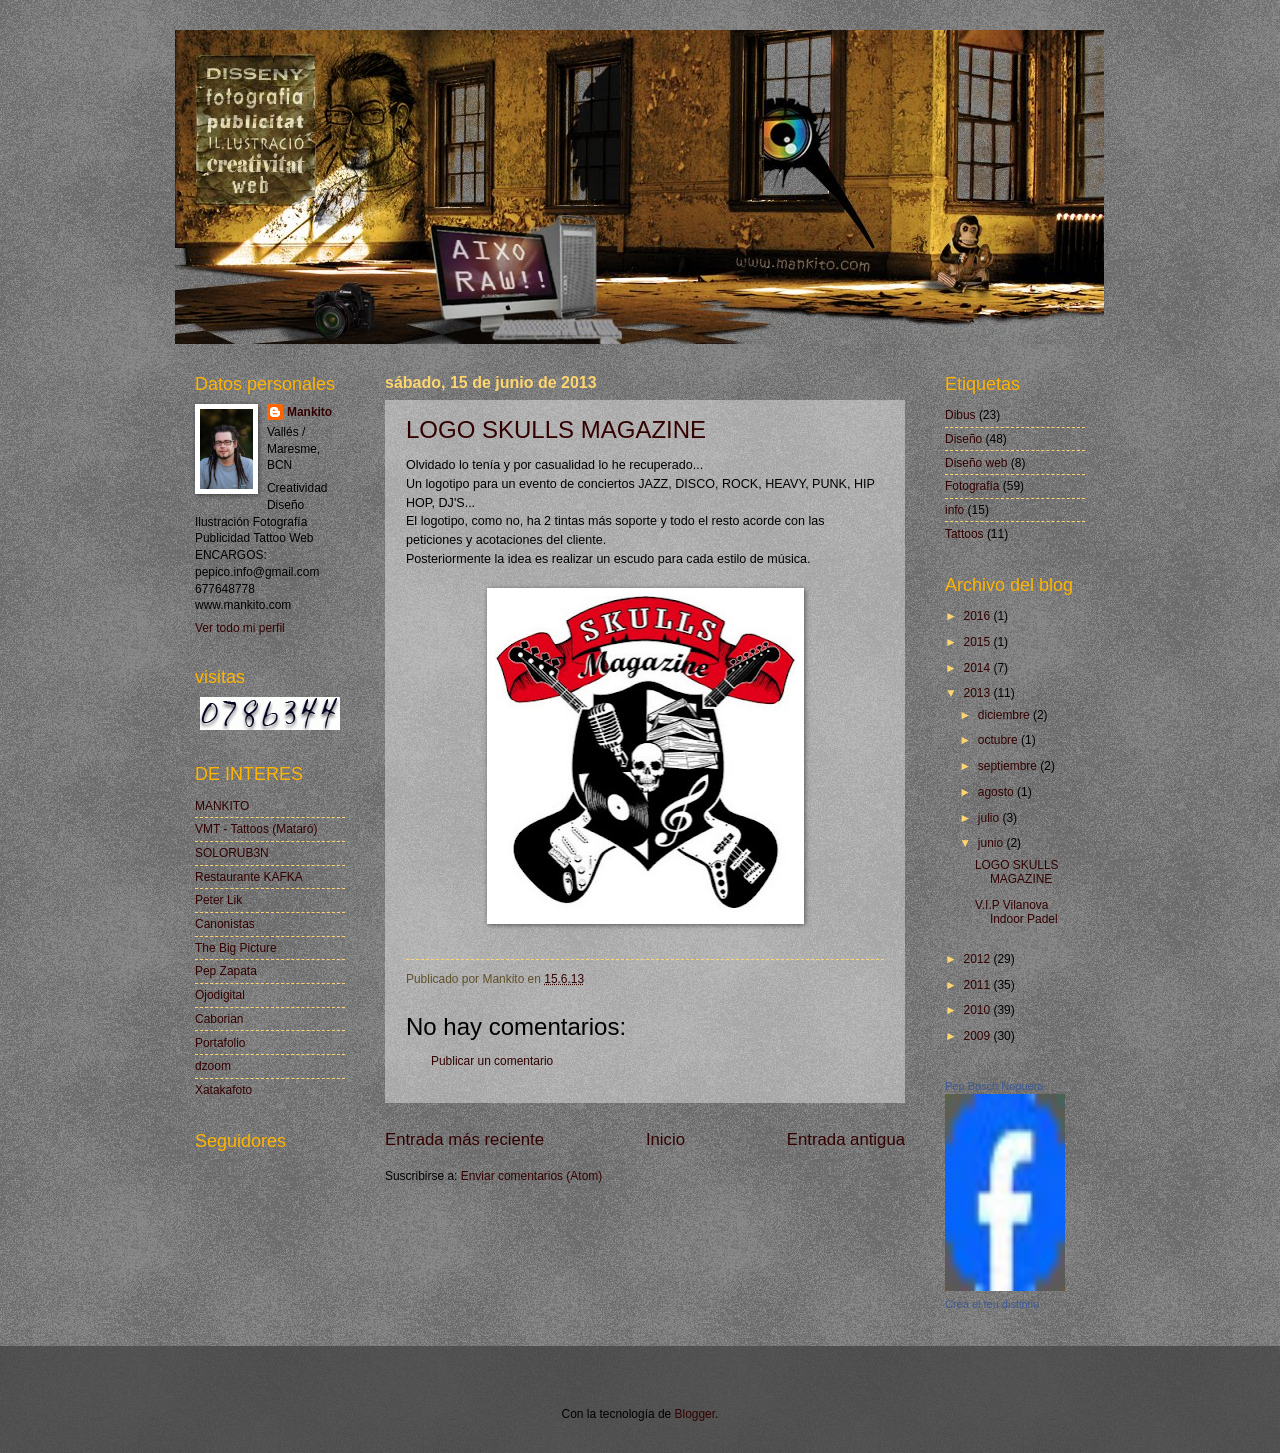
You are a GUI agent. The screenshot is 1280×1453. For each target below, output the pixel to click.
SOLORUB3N (232, 853)
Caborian (219, 1019)
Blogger (695, 1414)
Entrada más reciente (464, 1139)
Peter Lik (218, 900)
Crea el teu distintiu (992, 1304)
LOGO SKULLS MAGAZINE (556, 429)
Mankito (309, 412)
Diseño (963, 439)
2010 (978, 1010)
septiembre (1009, 766)
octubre (999, 740)
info (954, 510)
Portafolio (220, 1043)
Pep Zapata (226, 971)
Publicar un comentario (492, 1061)
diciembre (1005, 715)
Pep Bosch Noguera (994, 1086)
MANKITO (222, 806)
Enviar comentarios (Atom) (532, 1176)
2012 (978, 959)
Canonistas (225, 924)
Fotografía (972, 486)
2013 (978, 693)
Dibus (960, 415)
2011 (978, 985)
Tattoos (964, 534)
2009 (978, 1036)
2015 (978, 642)
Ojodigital (220, 995)
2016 (978, 616)
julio (990, 818)
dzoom (213, 1066)
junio (992, 843)
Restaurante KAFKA (249, 877)
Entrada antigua (846, 1139)
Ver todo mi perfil (240, 628)
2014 (978, 668)
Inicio (665, 1139)
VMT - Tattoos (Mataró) (256, 829)
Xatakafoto (223, 1090)
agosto (997, 792)
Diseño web (976, 463)
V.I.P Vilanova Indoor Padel (1016, 912)
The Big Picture (236, 948)
